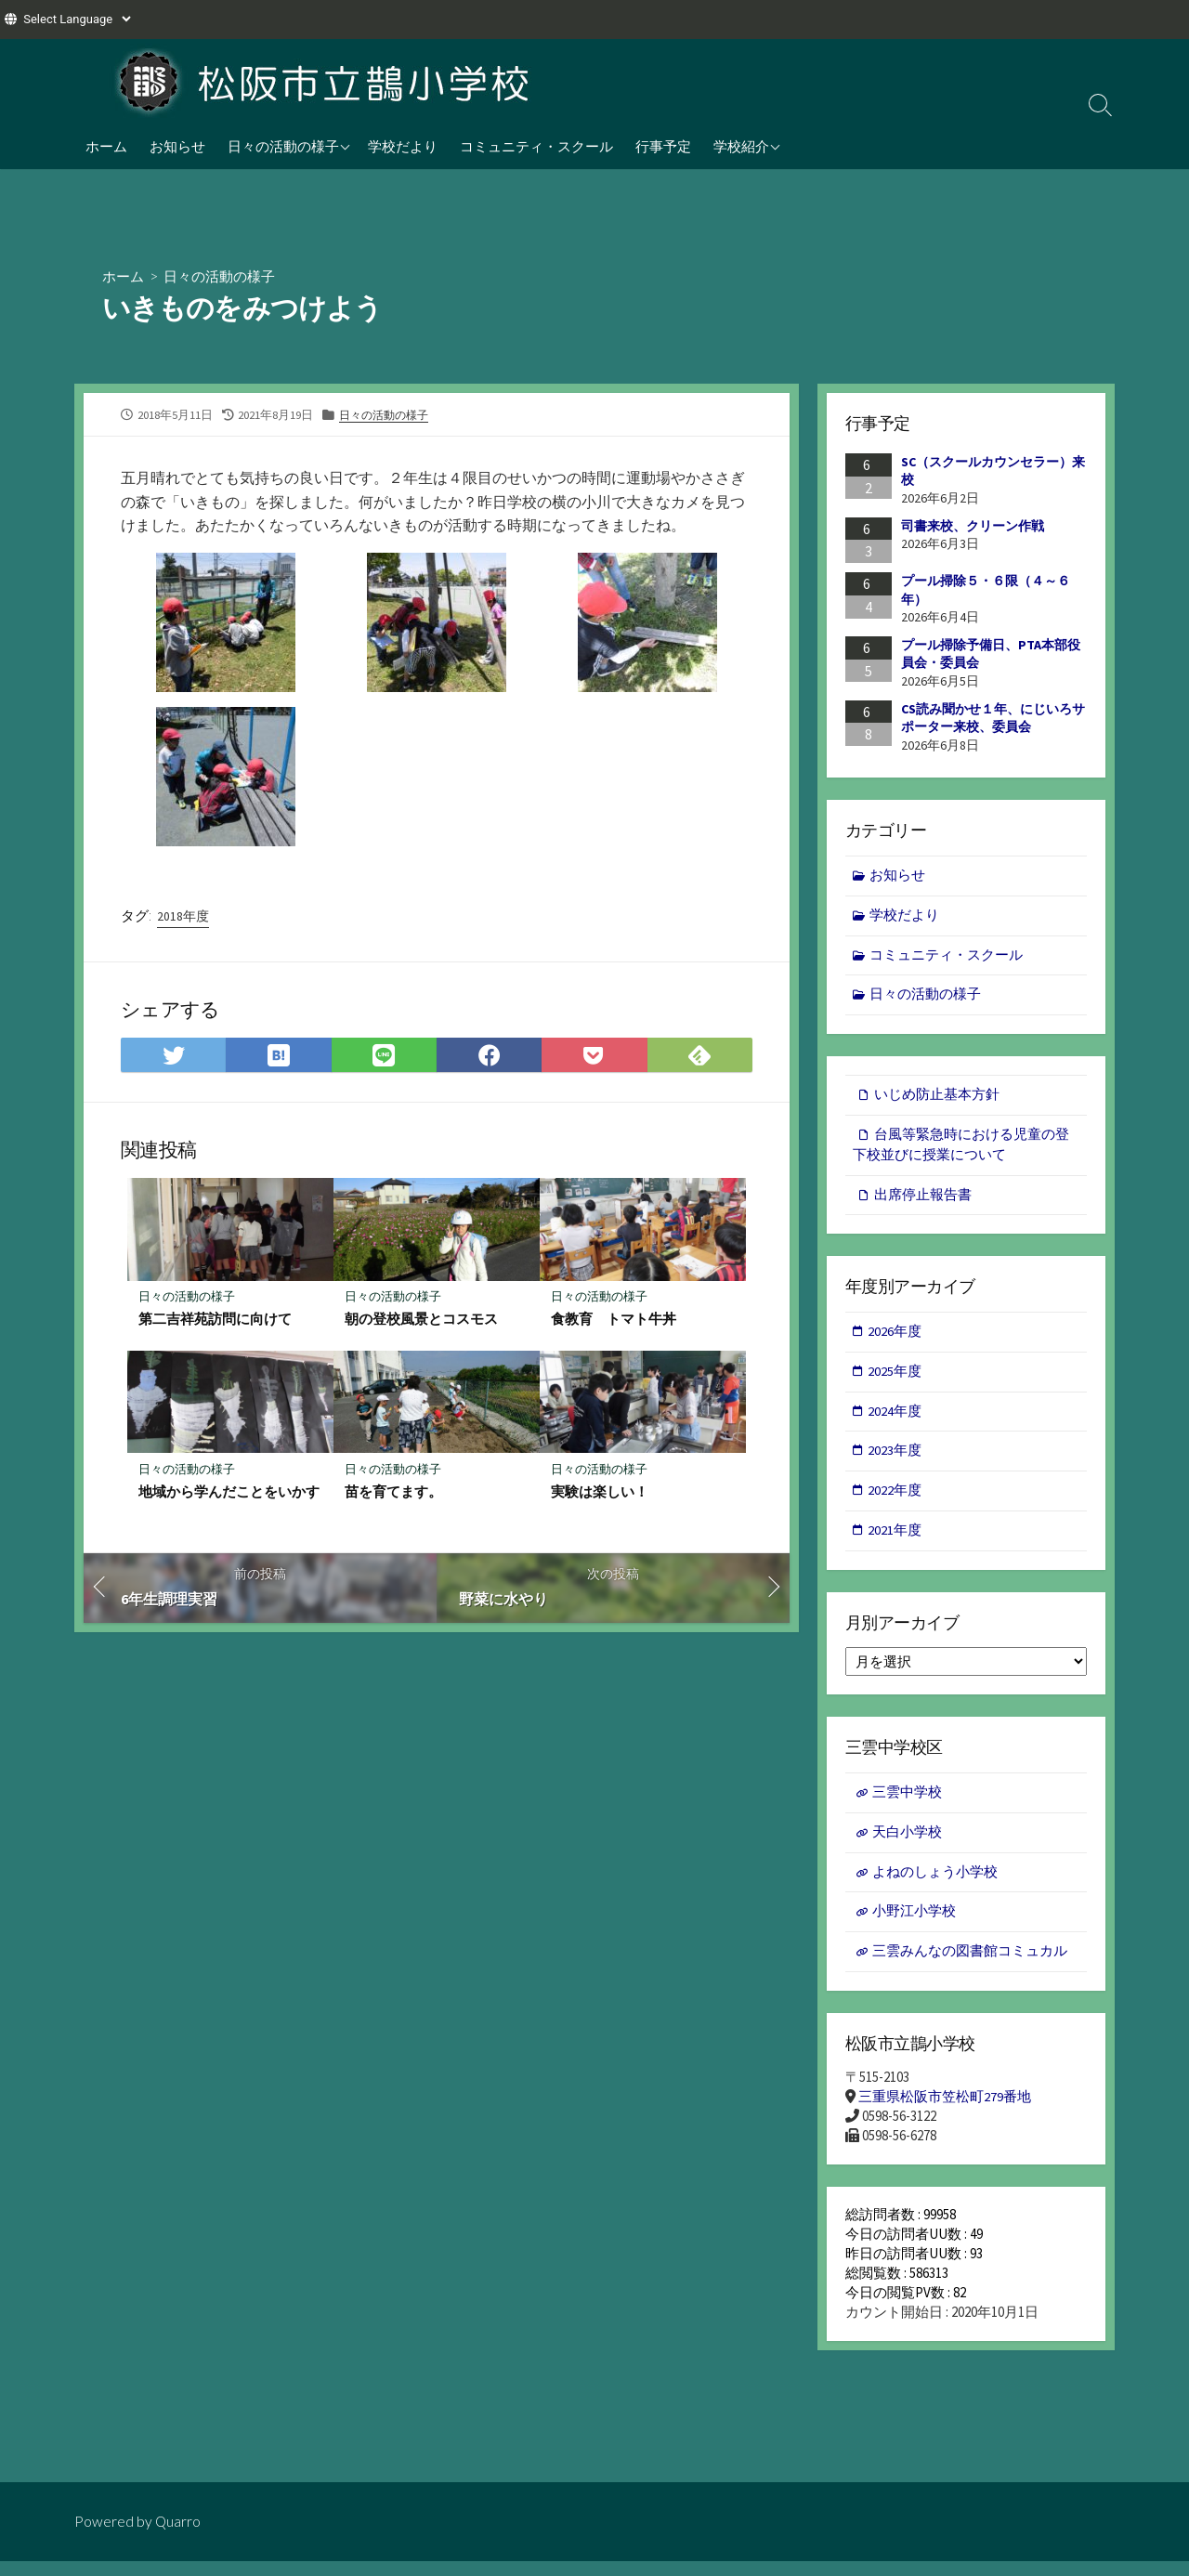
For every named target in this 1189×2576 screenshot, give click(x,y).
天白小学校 (907, 1843)
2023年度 (895, 1459)
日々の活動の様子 (283, 145)
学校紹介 (741, 145)
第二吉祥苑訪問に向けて (215, 1320)
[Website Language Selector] (77, 19)
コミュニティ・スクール (536, 145)
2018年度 (183, 917)
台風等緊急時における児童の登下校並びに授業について (961, 1149)
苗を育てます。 (393, 1492)
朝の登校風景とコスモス (421, 1320)
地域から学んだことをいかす (229, 1492)
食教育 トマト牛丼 (613, 1320)
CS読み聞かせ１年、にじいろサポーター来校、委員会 (993, 718)
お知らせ (177, 145)
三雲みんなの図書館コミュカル (969, 1965)
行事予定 (663, 145)
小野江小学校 (914, 1924)
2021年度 (895, 1540)
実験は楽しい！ (599, 1492)
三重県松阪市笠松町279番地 (944, 2112)
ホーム (106, 145)
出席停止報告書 (923, 1200)
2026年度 (895, 1338)
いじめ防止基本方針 (937, 1098)
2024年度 (895, 1419)
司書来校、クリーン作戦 (972, 525)
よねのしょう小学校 (935, 1883)
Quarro (178, 2521)
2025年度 (895, 1378)
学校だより (403, 145)
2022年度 (895, 1500)
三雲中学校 (907, 1802)
